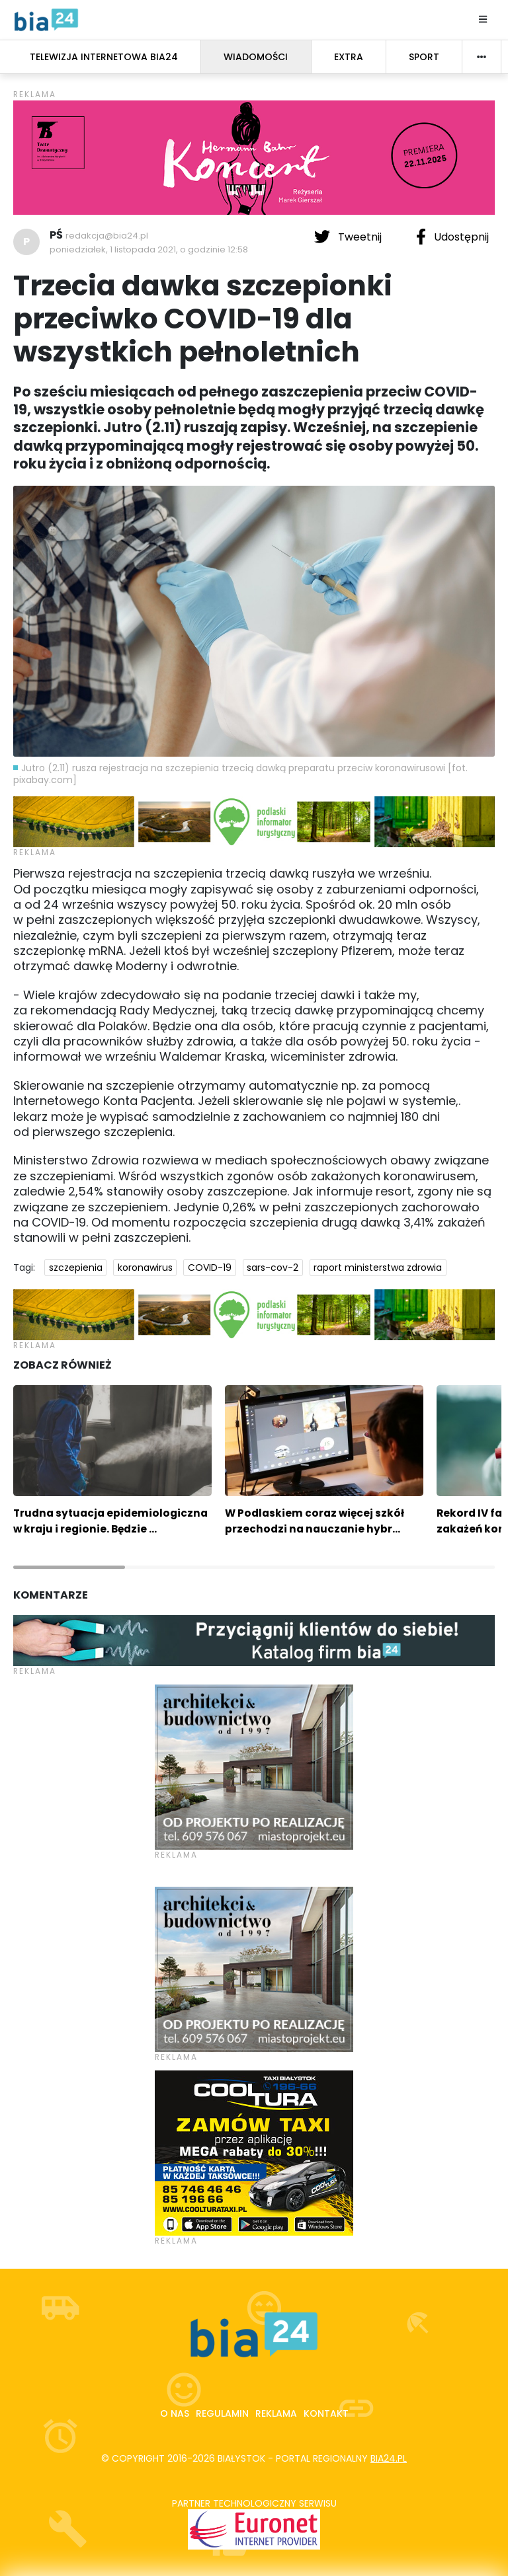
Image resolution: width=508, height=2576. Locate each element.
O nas (174, 2413)
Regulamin (222, 2413)
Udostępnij (452, 237)
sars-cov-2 (272, 1267)
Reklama (276, 2413)
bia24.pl (388, 2458)
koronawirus (145, 1267)
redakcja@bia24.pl (106, 235)
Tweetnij (349, 237)
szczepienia (76, 1267)
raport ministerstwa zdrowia (378, 1267)
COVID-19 (210, 1267)
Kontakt (326, 2413)
